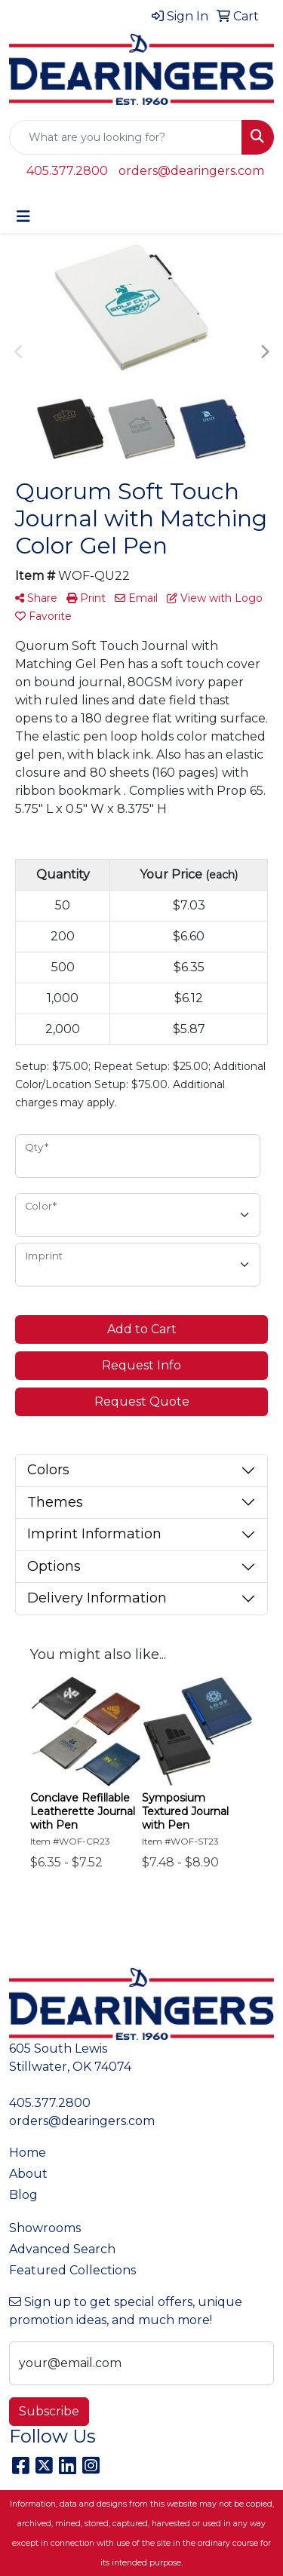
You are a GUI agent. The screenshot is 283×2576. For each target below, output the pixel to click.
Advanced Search (62, 2249)
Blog (23, 2195)
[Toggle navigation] (23, 216)
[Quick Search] (125, 137)
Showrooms (45, 2228)
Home (27, 2152)
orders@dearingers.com (191, 171)
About (28, 2174)
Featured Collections (72, 2270)
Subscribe (49, 2411)
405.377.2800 (67, 171)
